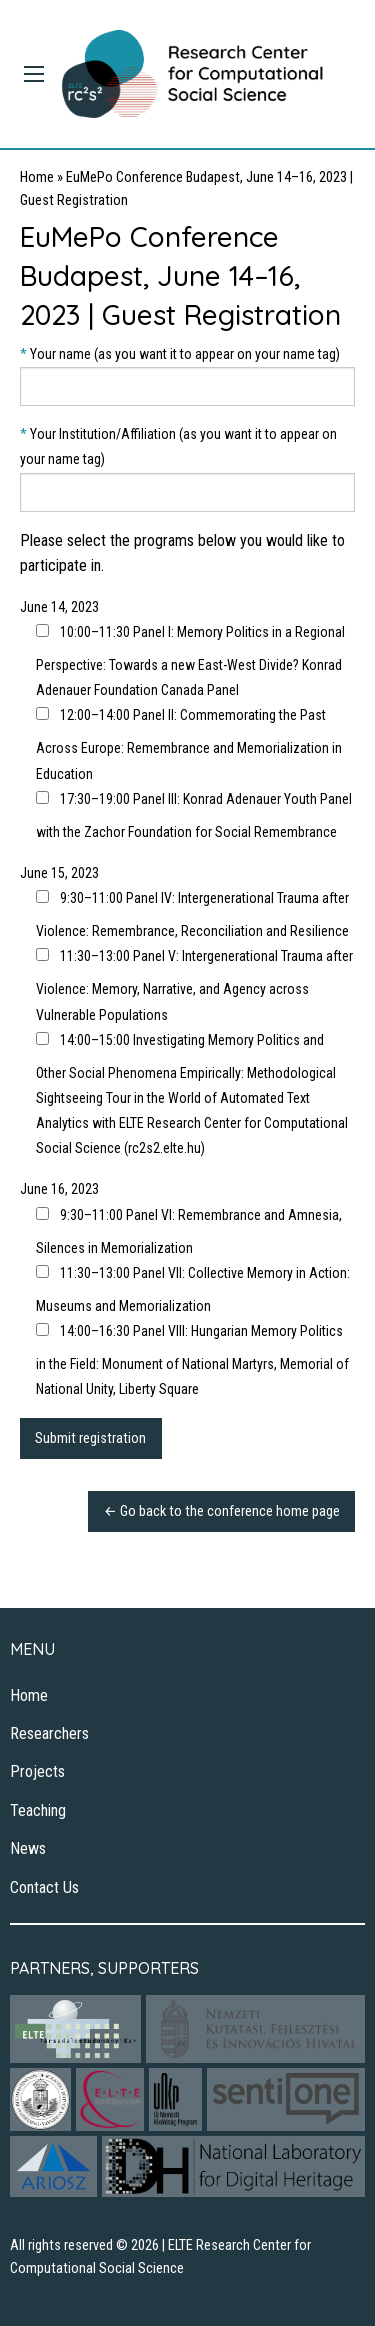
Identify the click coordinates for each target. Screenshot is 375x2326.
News (28, 1848)
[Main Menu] (34, 74)
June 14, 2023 (59, 607)
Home (37, 177)
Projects (37, 1771)
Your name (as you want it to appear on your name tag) (187, 376)
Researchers (49, 1733)
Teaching (38, 1810)
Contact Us (44, 1887)
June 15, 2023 (59, 873)
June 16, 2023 (59, 1189)
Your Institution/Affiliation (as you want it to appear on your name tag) (187, 468)
